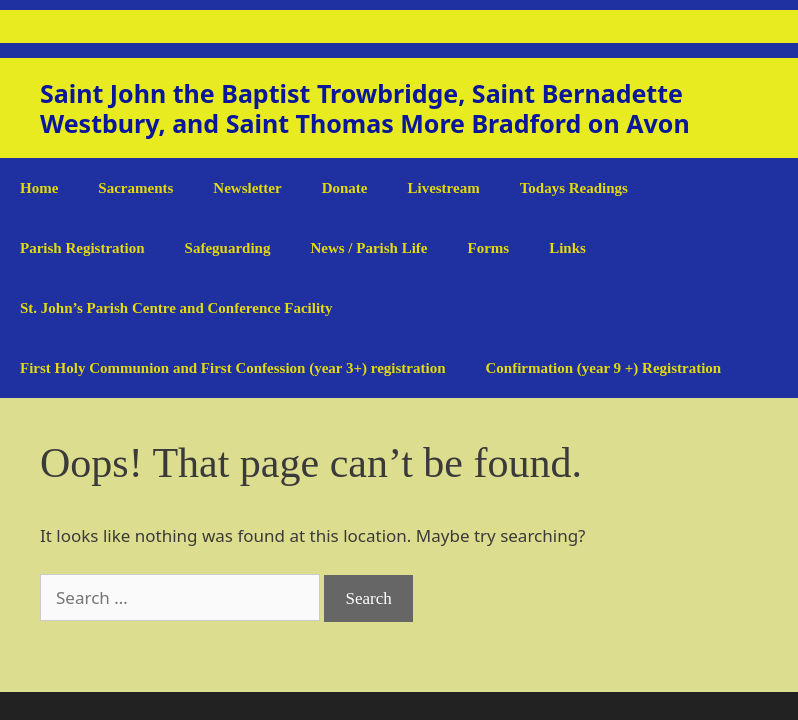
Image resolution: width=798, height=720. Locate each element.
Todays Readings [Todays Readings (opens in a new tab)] (574, 188)
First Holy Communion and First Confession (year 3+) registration (232, 368)
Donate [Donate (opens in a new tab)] (345, 188)
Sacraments (135, 188)
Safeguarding (228, 248)
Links (567, 248)
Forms (489, 248)
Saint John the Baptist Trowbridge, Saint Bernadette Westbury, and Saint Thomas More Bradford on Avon (365, 108)
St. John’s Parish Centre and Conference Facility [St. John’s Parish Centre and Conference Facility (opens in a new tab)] (176, 308)
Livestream (443, 188)
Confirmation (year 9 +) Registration (603, 368)
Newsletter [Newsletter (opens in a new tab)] (247, 188)
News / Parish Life (368, 248)
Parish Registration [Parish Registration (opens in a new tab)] (82, 248)
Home (39, 188)
